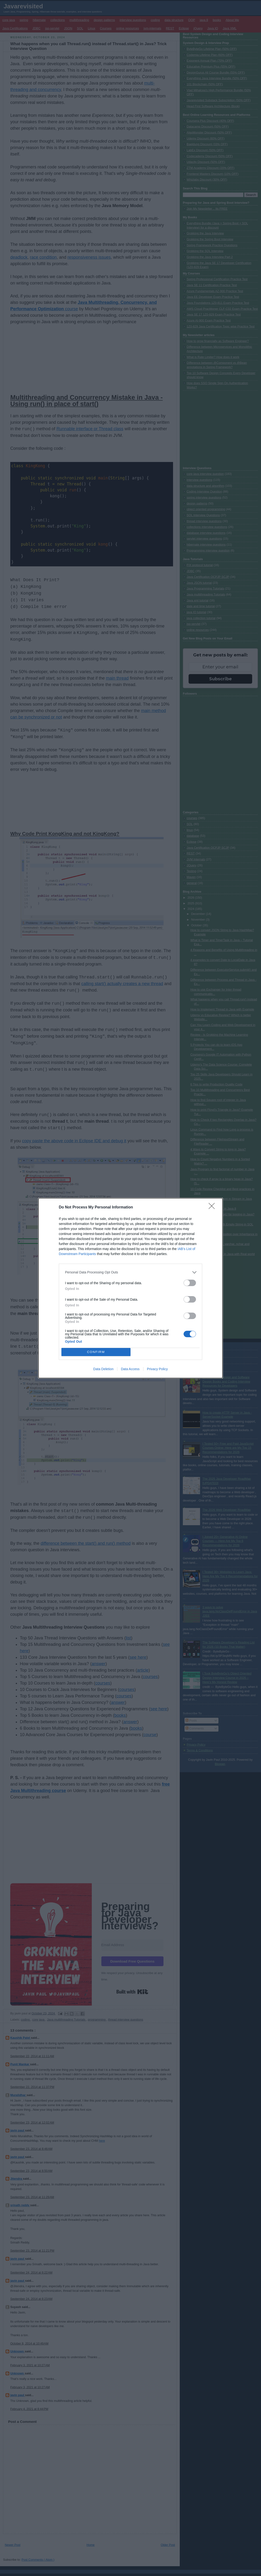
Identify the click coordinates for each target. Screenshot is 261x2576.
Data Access (130, 1369)
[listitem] (130, 1272)
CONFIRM (96, 1352)
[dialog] (130, 1288)
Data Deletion (103, 1369)
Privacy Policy (157, 1369)
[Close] (213, 1207)
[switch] (190, 1283)
